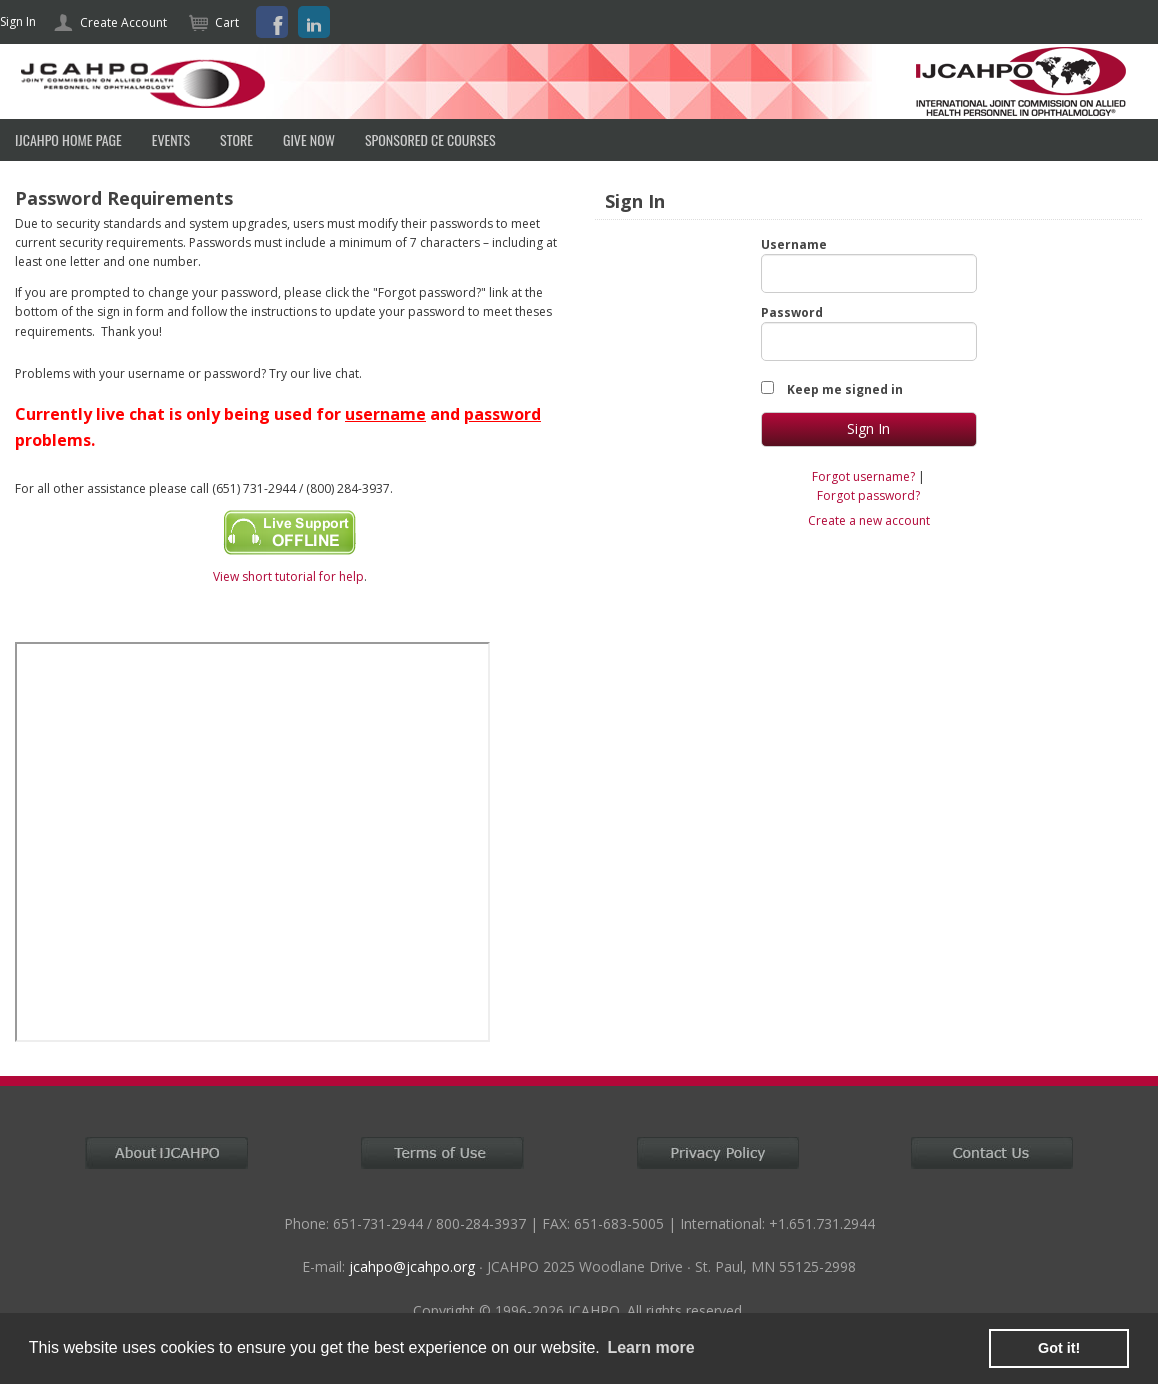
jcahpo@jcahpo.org (412, 1266)
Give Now (309, 139)
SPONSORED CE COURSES (430, 139)
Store (236, 139)
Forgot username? (863, 476)
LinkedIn (314, 22)
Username (794, 244)
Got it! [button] (1059, 1348)
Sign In (18, 21)
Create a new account (869, 520)
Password (792, 312)
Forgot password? (868, 495)
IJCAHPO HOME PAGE (68, 139)
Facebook (272, 22)
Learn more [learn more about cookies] (650, 1347)
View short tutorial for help (288, 576)
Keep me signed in (845, 389)
